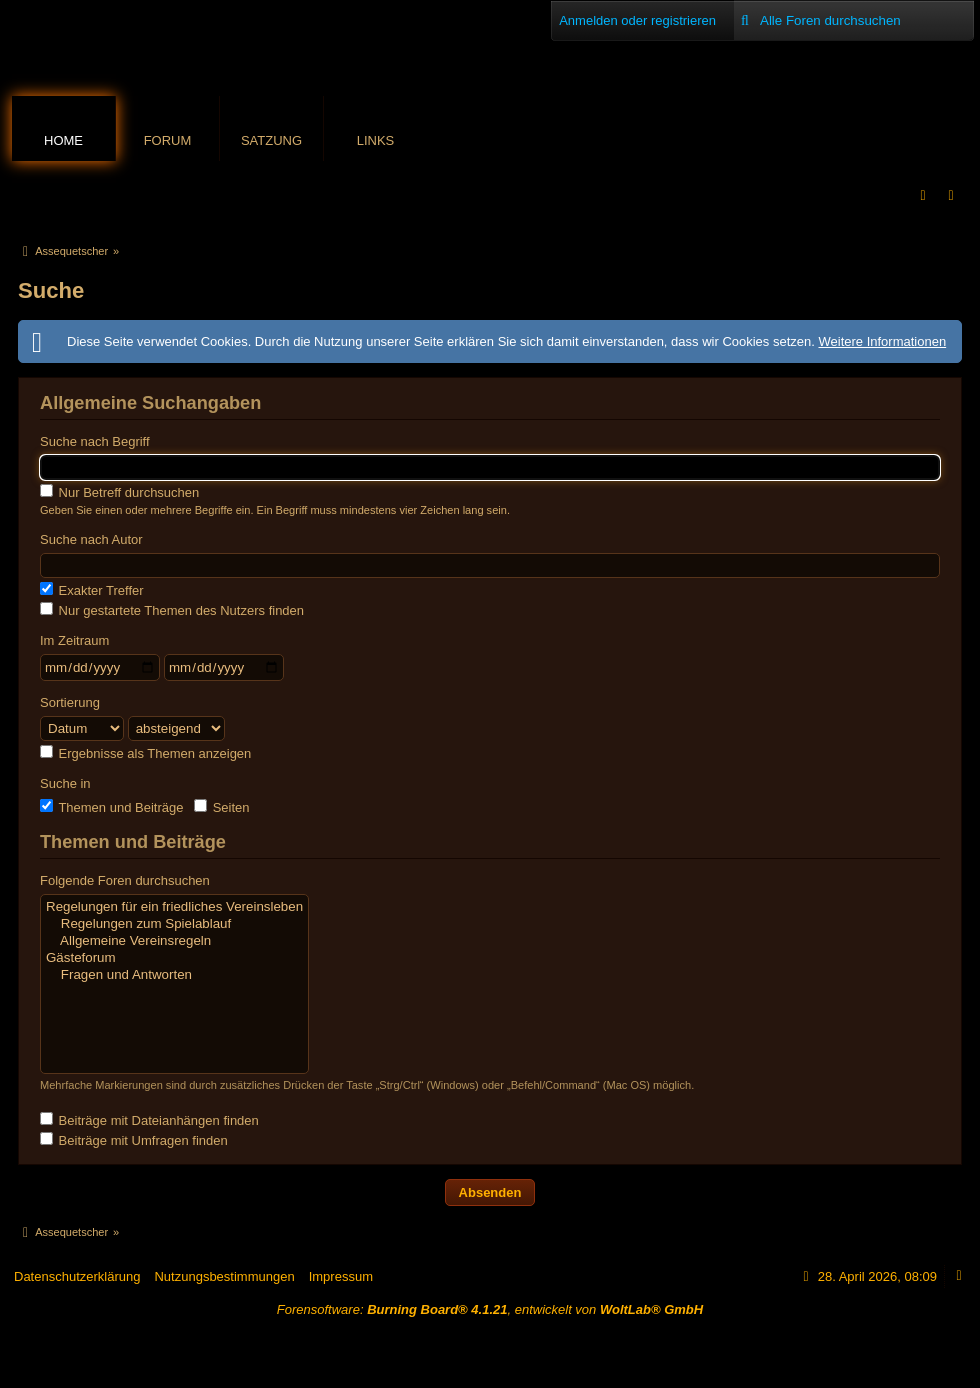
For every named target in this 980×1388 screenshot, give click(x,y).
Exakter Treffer (92, 590)
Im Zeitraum (74, 640)
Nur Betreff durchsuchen (119, 492)
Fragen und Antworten (174, 975)
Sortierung (70, 702)
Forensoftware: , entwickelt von (490, 1309)
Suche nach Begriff (95, 441)
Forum (168, 140)
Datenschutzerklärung (77, 1276)
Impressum (341, 1276)
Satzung (271, 140)
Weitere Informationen (882, 341)
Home (63, 140)
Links (376, 140)
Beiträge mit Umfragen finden (134, 1140)
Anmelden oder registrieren (637, 20)
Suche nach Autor (91, 539)
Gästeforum (174, 958)
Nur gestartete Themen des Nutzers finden (172, 610)
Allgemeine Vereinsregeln (174, 941)
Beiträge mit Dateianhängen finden (149, 1120)
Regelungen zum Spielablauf (174, 924)
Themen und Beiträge (111, 807)
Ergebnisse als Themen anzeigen (145, 753)
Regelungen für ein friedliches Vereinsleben (174, 907)
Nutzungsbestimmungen (224, 1276)
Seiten (221, 807)
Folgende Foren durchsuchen (125, 880)
